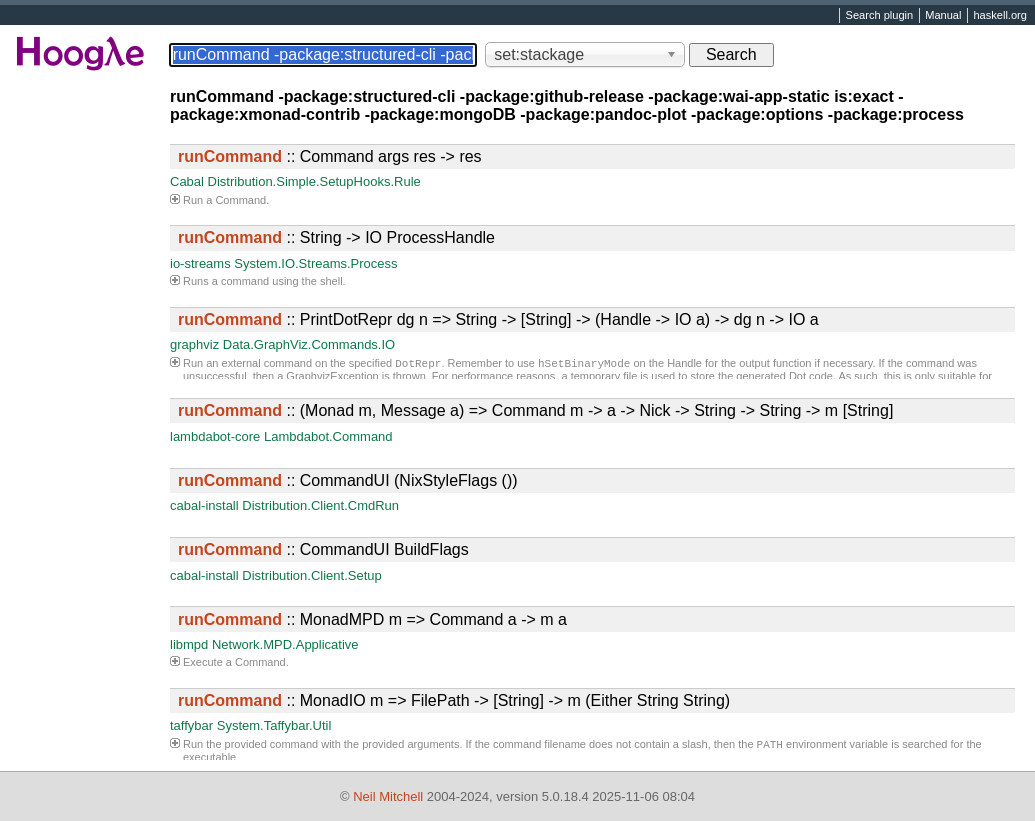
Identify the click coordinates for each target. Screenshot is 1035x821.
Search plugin (880, 16)
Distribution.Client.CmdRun (320, 505)
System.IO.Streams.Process (315, 263)
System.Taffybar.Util (274, 725)
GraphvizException (332, 378)
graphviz (194, 344)
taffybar (191, 725)
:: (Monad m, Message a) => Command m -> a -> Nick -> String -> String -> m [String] (535, 410)
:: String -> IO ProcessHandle (336, 237)
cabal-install (204, 505)
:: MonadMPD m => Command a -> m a (372, 619)
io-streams (200, 263)
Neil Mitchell (388, 796)
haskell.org (999, 16)
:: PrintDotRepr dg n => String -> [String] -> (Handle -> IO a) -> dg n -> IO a (498, 319)
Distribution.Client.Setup (311, 575)
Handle (684, 365)
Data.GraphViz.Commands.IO (309, 344)
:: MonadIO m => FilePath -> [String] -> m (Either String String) (454, 700)
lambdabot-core (215, 436)
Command (240, 200)
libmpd (189, 644)
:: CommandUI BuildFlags (323, 549)
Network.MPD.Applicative (285, 644)
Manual (943, 16)
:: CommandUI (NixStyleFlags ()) (348, 480)
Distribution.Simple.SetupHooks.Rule (314, 181)
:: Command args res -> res (330, 156)
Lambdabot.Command (328, 436)
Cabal (187, 181)
